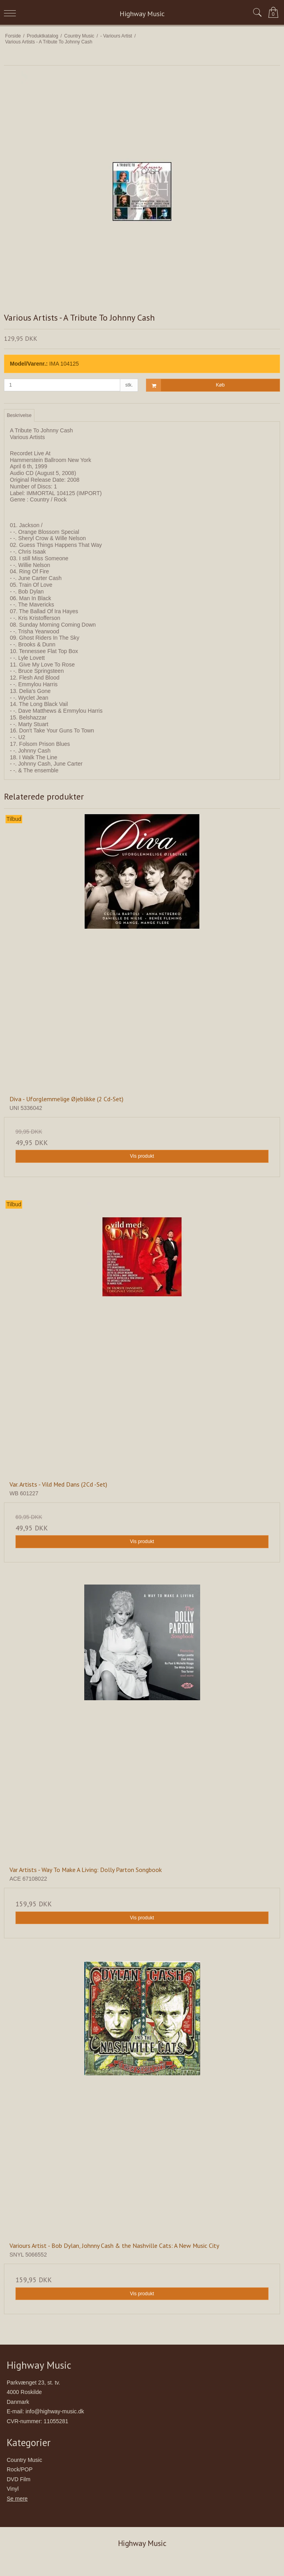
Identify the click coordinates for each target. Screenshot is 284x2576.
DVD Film (18, 2479)
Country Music (24, 2460)
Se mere (17, 2498)
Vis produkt (142, 1156)
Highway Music (142, 13)
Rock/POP (19, 2469)
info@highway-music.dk (54, 2411)
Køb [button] (185, 385)
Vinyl (13, 2489)
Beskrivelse (19, 415)
